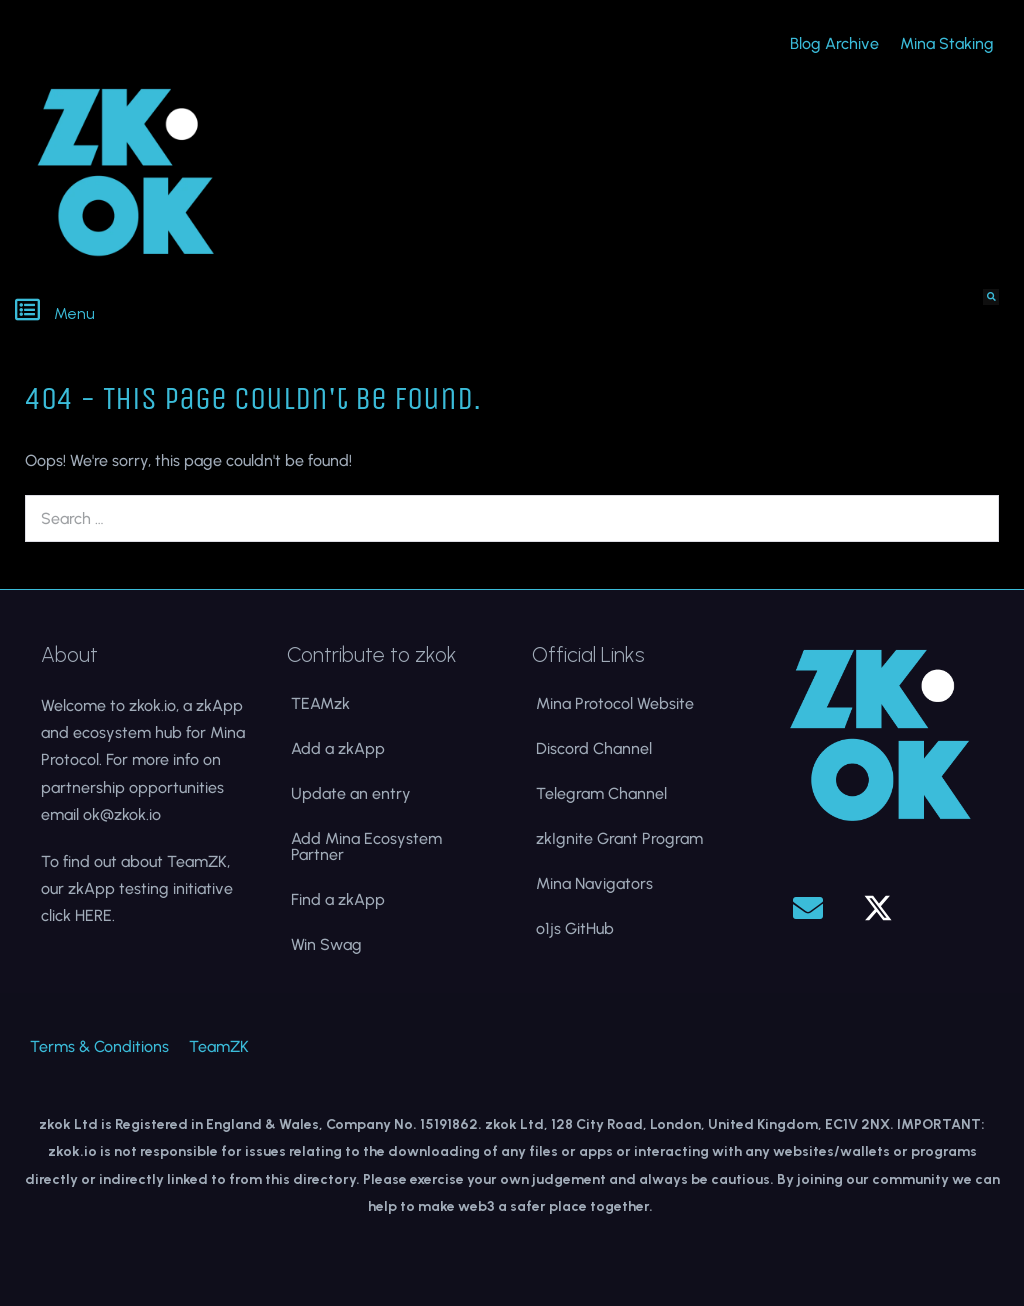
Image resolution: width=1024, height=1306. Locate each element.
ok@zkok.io (122, 814)
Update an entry (351, 793)
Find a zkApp (338, 899)
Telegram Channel (601, 793)
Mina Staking (947, 43)
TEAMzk (320, 703)
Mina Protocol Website (615, 703)
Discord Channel (594, 748)
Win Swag (326, 944)
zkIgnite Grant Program (619, 838)
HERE (93, 915)
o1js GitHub (575, 928)
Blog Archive (834, 43)
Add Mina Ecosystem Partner (366, 846)
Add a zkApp (338, 748)
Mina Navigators (594, 883)
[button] (256, 312)
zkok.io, (154, 705)
